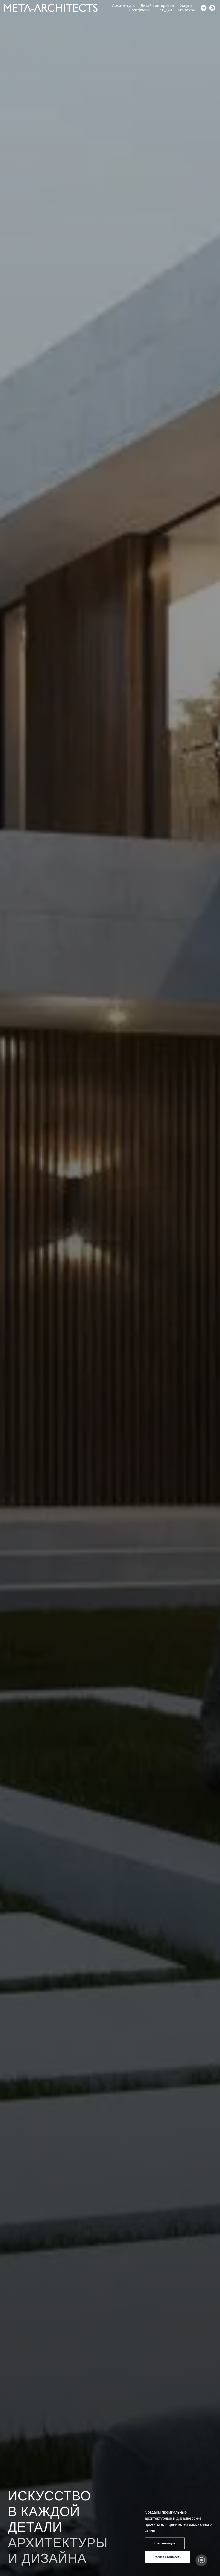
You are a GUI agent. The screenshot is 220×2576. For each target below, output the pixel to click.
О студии (164, 10)
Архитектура (123, 5)
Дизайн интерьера (157, 5)
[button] (165, 2543)
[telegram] (203, 8)
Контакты (186, 10)
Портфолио (139, 10)
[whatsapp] (212, 8)
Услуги (186, 5)
